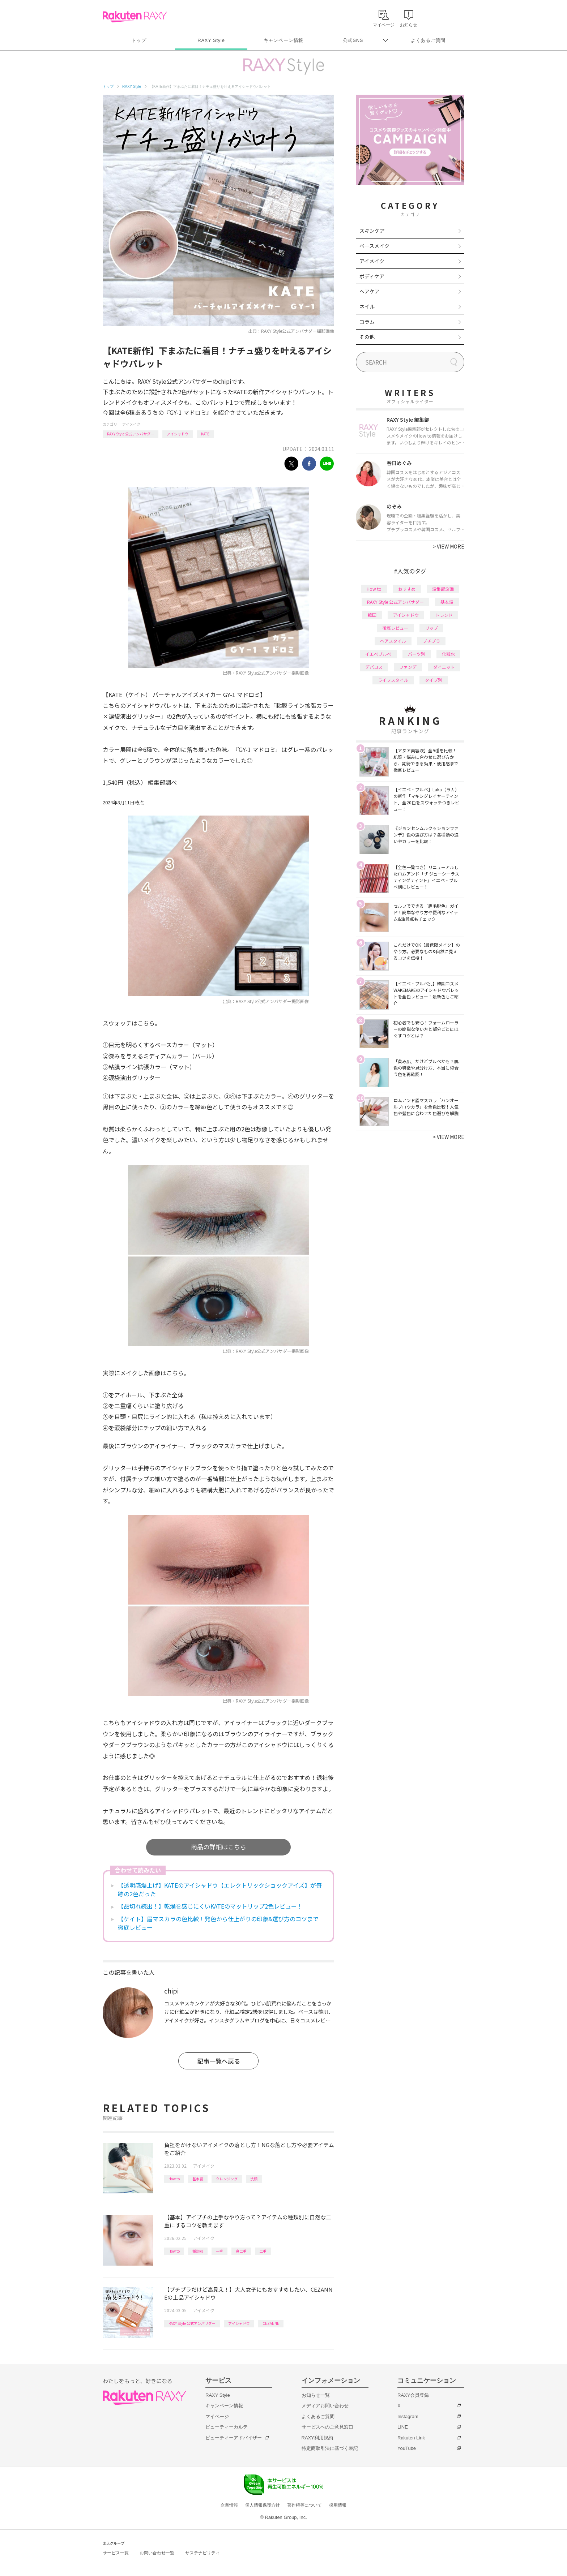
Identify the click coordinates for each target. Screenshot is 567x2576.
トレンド (444, 615)
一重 (219, 2251)
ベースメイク (374, 245)
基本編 (197, 2178)
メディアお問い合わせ (325, 2405)
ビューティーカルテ (226, 2427)
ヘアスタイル (393, 641)
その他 (367, 336)
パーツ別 (416, 654)
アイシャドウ (177, 433)
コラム (367, 321)
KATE (205, 433)
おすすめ (406, 589)
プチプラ (431, 641)
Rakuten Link (411, 2437)
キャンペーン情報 (283, 40)
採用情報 (337, 2505)
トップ (138, 40)
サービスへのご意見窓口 (327, 2427)
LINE (402, 2427)
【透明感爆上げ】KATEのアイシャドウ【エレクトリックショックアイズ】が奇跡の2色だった (220, 1889)
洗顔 (253, 2178)
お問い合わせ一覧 (157, 2552)
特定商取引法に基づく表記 (330, 2448)
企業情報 (229, 2505)
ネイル (367, 306)
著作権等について (304, 2505)
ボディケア (371, 276)
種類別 (197, 2251)
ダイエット (444, 667)
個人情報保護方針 (262, 2505)
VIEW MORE (448, 546)
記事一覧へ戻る (218, 2060)
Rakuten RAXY (135, 16)
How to (174, 2178)
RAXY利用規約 (317, 2437)
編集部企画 (443, 589)
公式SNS (353, 40)
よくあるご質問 (428, 40)
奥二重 (241, 2251)
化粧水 (448, 654)
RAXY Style (211, 40)
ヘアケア (369, 291)
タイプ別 (433, 680)
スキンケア (372, 230)
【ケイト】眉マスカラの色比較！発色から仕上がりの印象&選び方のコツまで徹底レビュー (218, 1923)
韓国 (372, 615)
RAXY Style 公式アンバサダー (130, 433)
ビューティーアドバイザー (233, 2437)
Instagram (407, 2416)
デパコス (374, 667)
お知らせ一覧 (316, 2395)
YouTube (406, 2448)
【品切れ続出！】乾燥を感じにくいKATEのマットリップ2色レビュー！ (210, 1906)
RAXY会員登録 (413, 2395)
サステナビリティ (202, 2552)
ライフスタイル (393, 680)
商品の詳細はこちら (218, 1846)
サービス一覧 (116, 2552)
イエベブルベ (378, 654)
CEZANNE (271, 2323)
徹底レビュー (395, 628)
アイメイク (131, 424)
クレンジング (227, 2178)
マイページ (217, 2416)
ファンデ (408, 667)
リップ (431, 628)
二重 (263, 2251)
